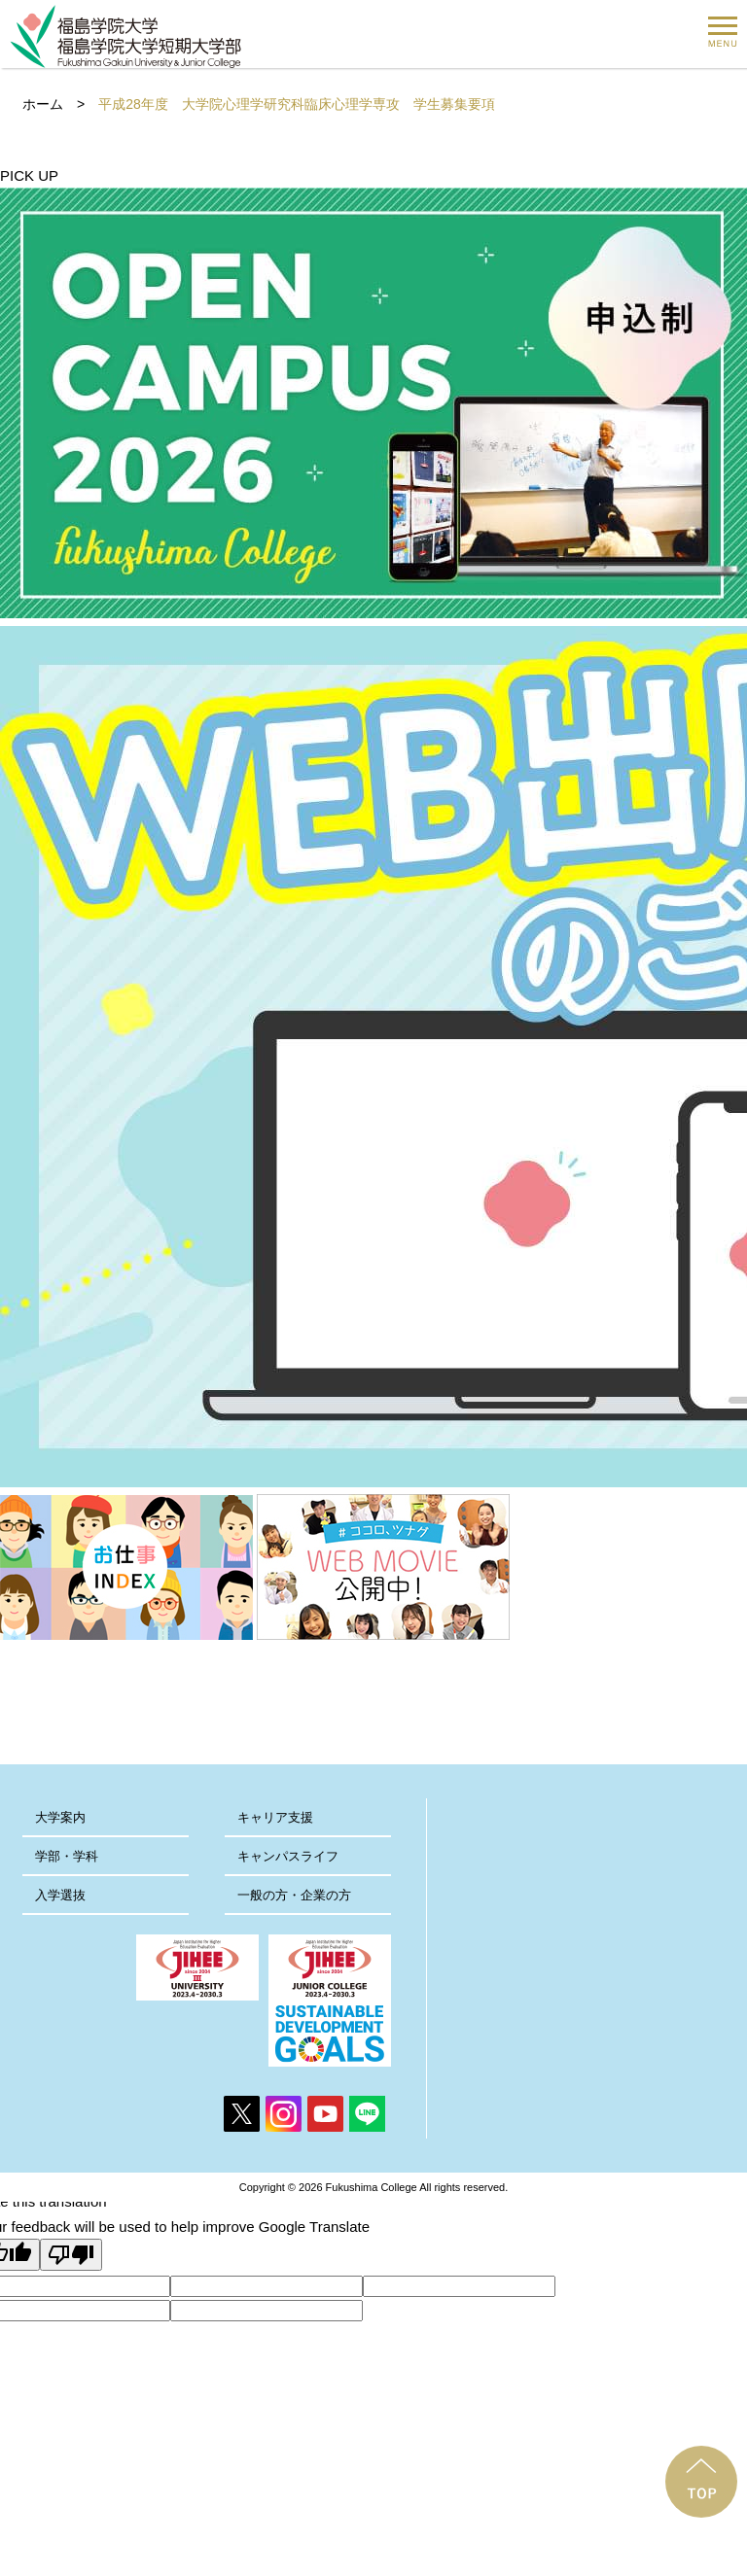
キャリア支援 (275, 1817)
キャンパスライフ (287, 1856)
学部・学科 (66, 1856)
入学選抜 (60, 1895)
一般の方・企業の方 (294, 1895)
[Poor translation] (71, 2255)
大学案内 (60, 1817)
